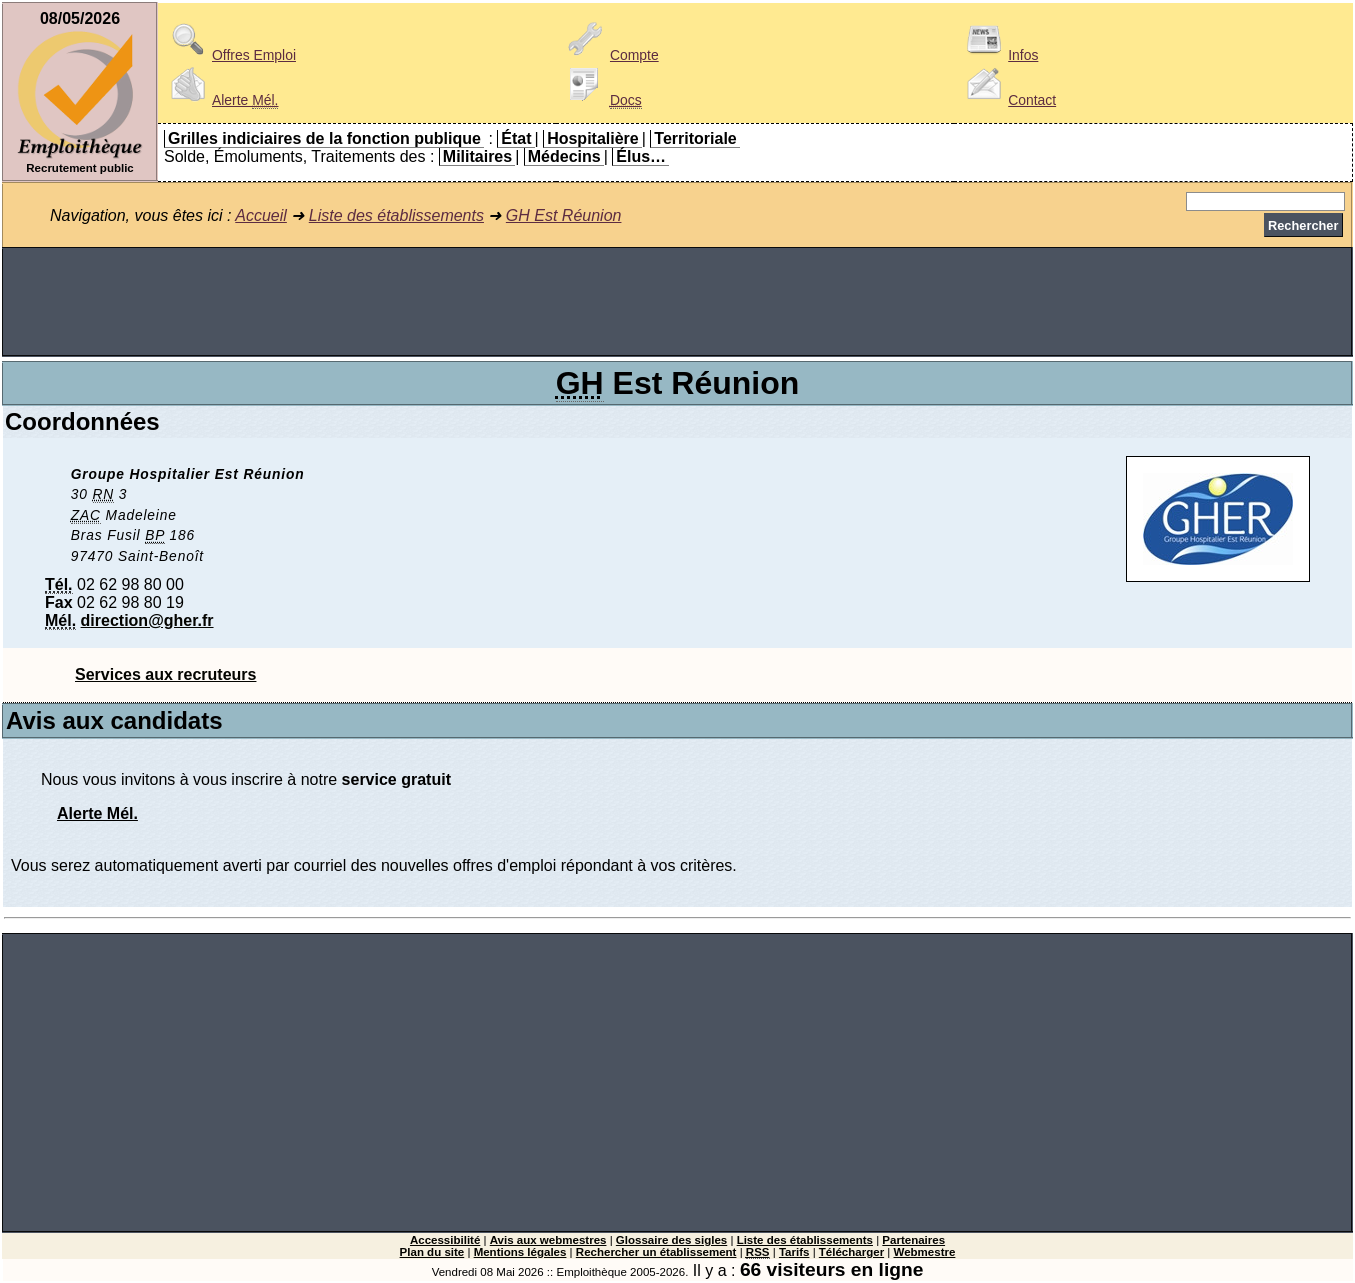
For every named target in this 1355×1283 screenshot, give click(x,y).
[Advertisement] (678, 302)
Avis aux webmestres (548, 1240)
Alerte (221, 100)
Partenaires (913, 1240)
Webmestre (925, 1252)
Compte (610, 55)
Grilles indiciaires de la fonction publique (324, 138)
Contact (1008, 100)
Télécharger (851, 1252)
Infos (999, 55)
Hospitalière (593, 138)
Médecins (564, 156)
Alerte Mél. (97, 813)
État (516, 138)
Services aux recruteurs (165, 674)
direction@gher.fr (147, 620)
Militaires (477, 156)
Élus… (641, 156)
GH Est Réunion (564, 215)
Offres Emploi (230, 55)
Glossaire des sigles (671, 1240)
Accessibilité (445, 1240)
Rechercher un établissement (656, 1252)
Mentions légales (520, 1252)
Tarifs (794, 1252)
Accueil (261, 215)
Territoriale (695, 138)
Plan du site (432, 1252)
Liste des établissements (396, 215)
